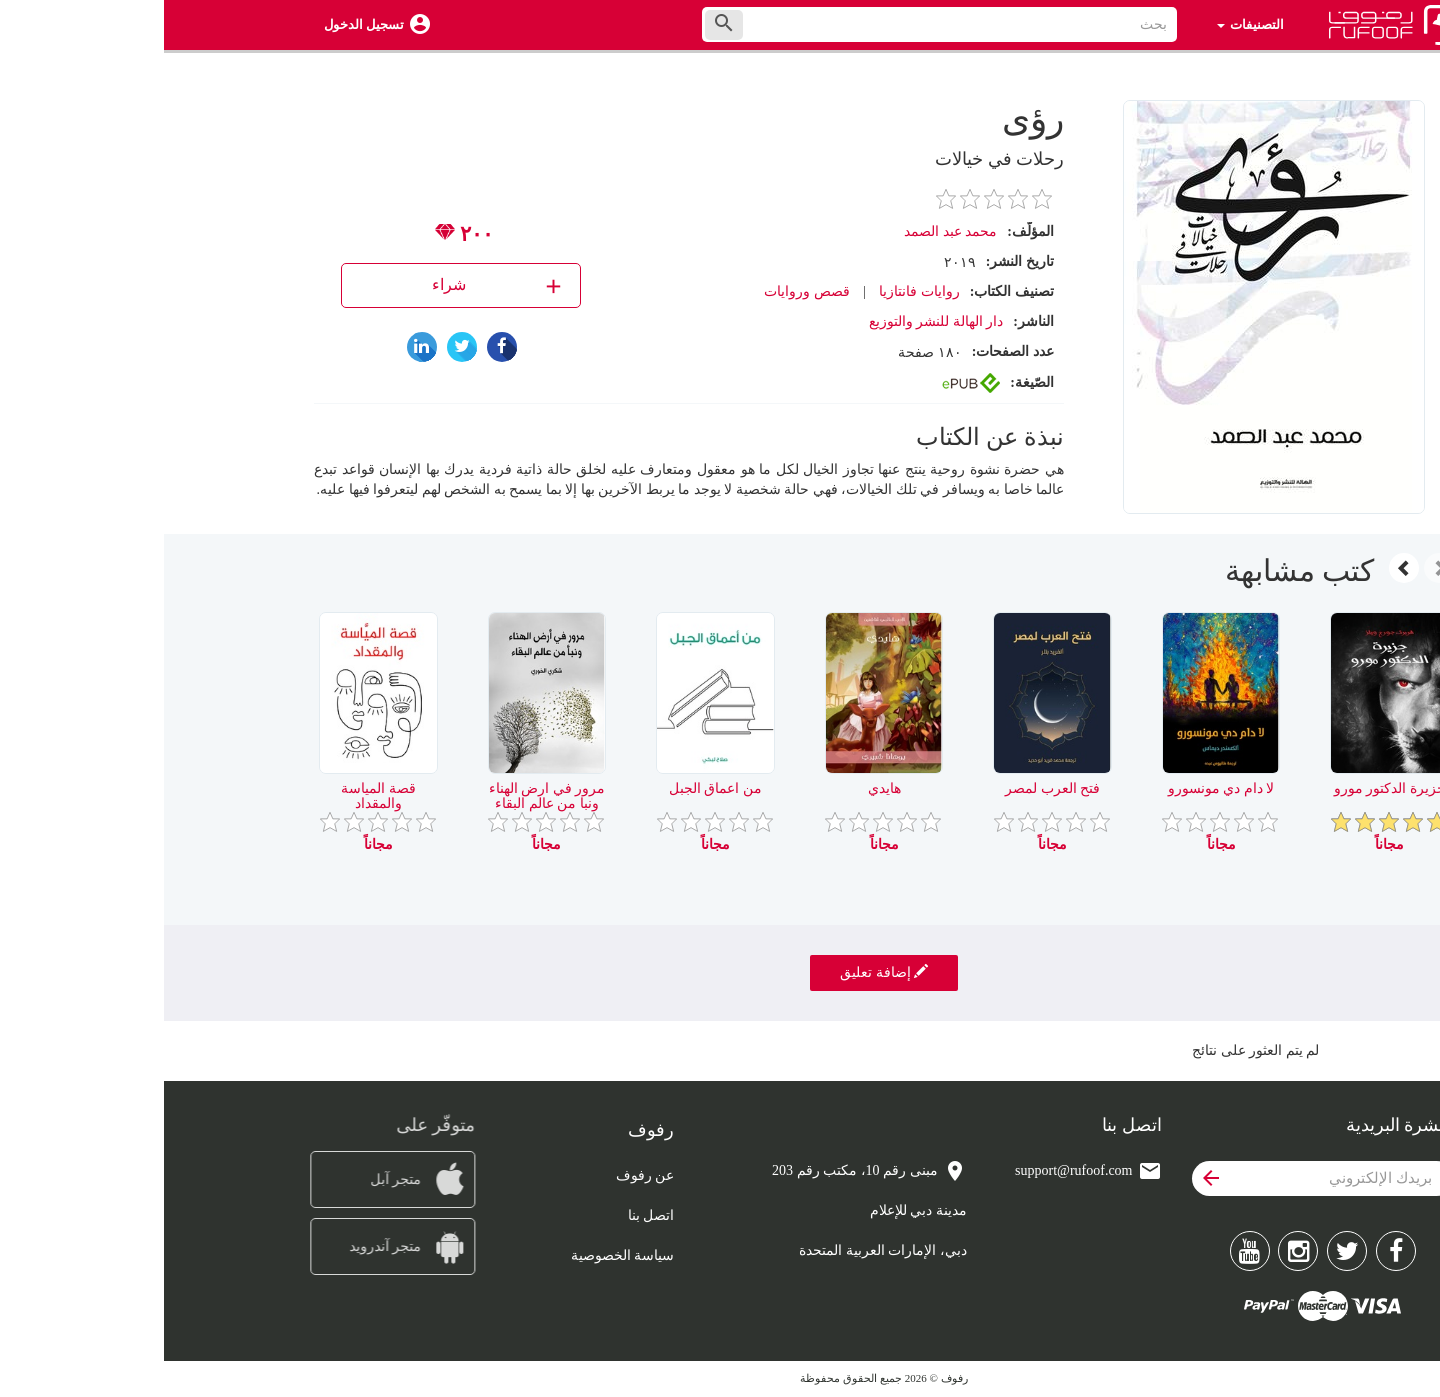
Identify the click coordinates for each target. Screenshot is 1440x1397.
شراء (334, 285)
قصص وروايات (643, 291)
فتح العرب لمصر (888, 788)
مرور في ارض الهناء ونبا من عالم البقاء (383, 796)
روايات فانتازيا (755, 291)
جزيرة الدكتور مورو (1226, 788)
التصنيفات (1086, 24)
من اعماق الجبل (551, 788)
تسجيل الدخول (200, 24)
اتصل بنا (487, 1215)
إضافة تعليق (720, 972)
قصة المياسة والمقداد (214, 796)
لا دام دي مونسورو (1057, 788)
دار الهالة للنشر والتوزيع (772, 321)
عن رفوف (481, 1175)
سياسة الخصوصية (459, 1255)
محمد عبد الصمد (786, 231)
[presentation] (1275, 568)
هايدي (720, 788)
